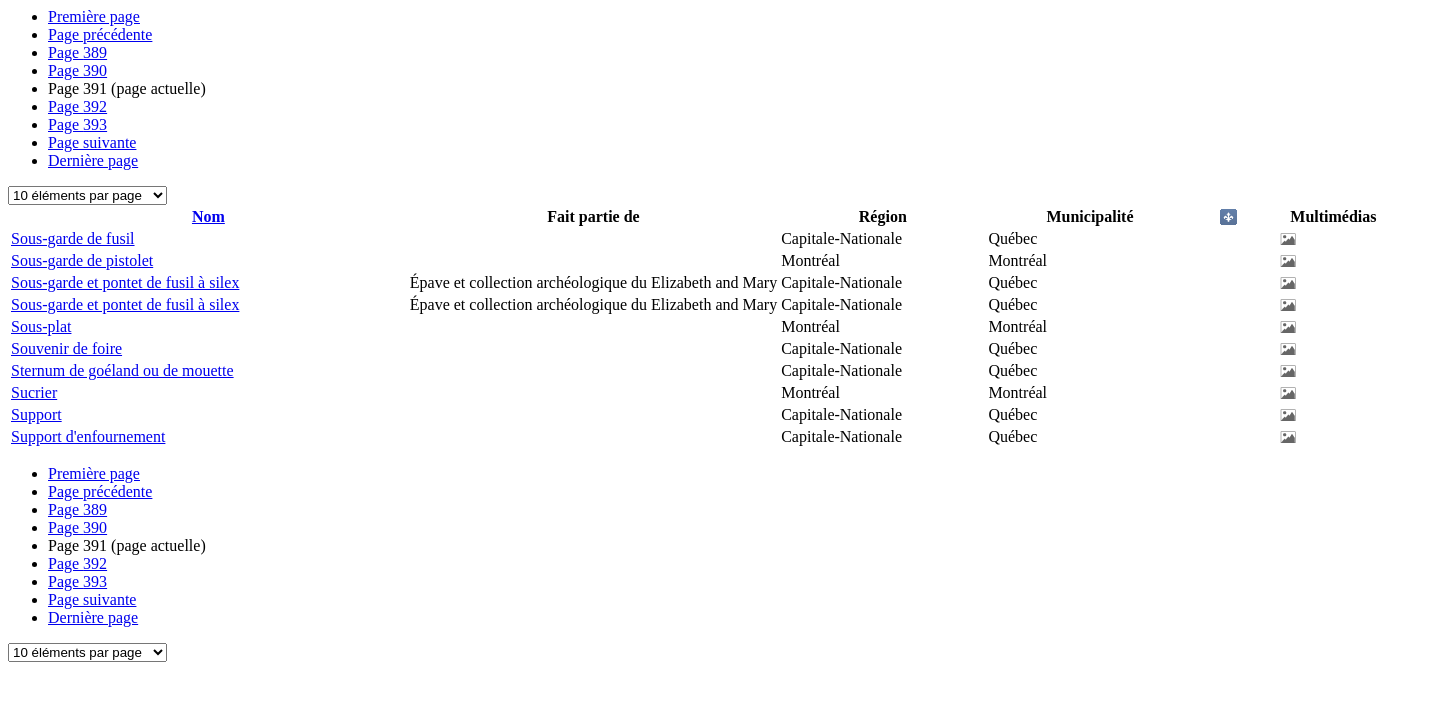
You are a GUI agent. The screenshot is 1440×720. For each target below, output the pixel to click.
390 (77, 70)
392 (77, 106)
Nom (208, 216)
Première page (94, 16)
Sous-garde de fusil (73, 238)
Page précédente (100, 34)
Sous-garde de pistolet (82, 260)
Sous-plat (41, 326)
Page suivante (92, 142)
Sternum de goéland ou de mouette (122, 370)
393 (77, 124)
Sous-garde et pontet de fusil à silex (125, 282)
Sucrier (34, 392)
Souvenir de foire (66, 348)
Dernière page (93, 160)
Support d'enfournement (88, 436)
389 (77, 52)
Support (36, 414)
